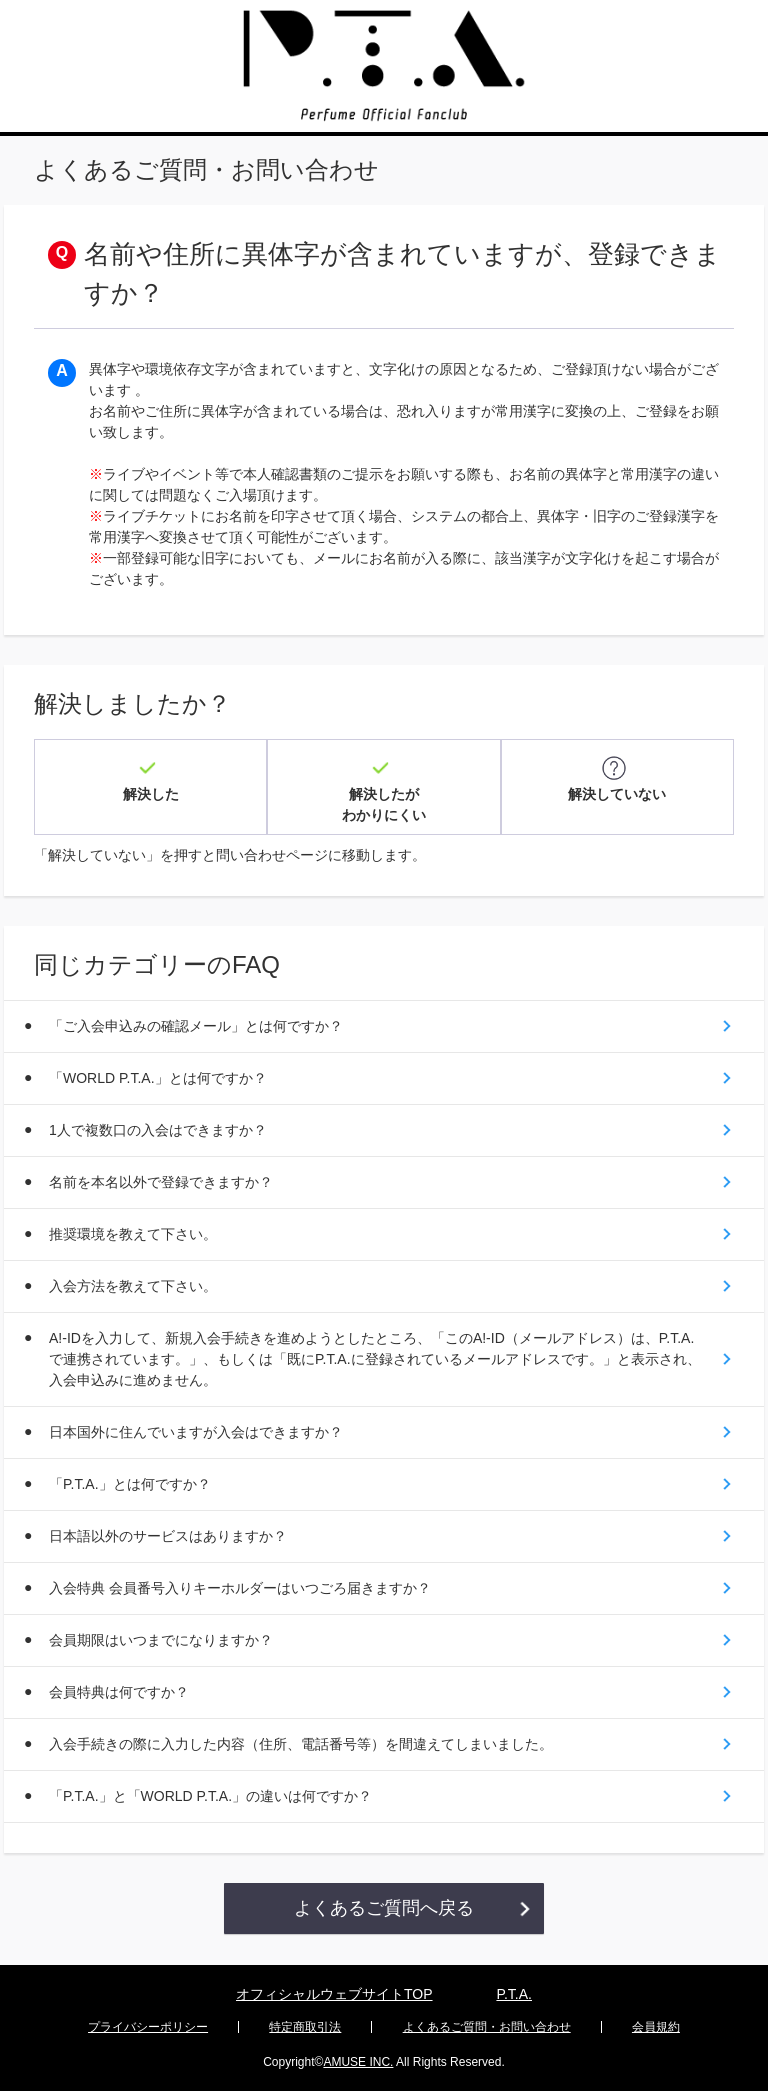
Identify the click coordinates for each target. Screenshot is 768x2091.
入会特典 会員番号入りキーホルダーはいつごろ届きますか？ (240, 1588)
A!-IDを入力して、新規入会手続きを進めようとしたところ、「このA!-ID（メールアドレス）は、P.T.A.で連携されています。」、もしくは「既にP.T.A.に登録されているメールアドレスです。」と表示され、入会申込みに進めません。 (375, 1359)
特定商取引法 (305, 2027)
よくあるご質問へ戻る (384, 1908)
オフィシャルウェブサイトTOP (334, 1994)
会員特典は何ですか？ (119, 1692)
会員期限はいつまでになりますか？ (161, 1640)
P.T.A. (514, 1994)
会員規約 (656, 2027)
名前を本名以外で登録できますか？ (161, 1182)
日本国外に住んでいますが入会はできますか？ (196, 1432)
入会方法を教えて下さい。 (133, 1286)
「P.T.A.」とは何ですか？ (130, 1484)
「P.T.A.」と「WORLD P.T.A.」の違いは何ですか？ (210, 1796)
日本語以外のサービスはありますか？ (168, 1536)
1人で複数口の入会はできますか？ (158, 1130)
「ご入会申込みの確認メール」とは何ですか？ (196, 1026)
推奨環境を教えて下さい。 (133, 1234)
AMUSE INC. (358, 2062)
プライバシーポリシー (148, 2027)
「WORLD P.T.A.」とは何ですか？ (158, 1078)
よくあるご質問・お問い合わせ (487, 2027)
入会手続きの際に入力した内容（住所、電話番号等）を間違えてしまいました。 (301, 1744)
